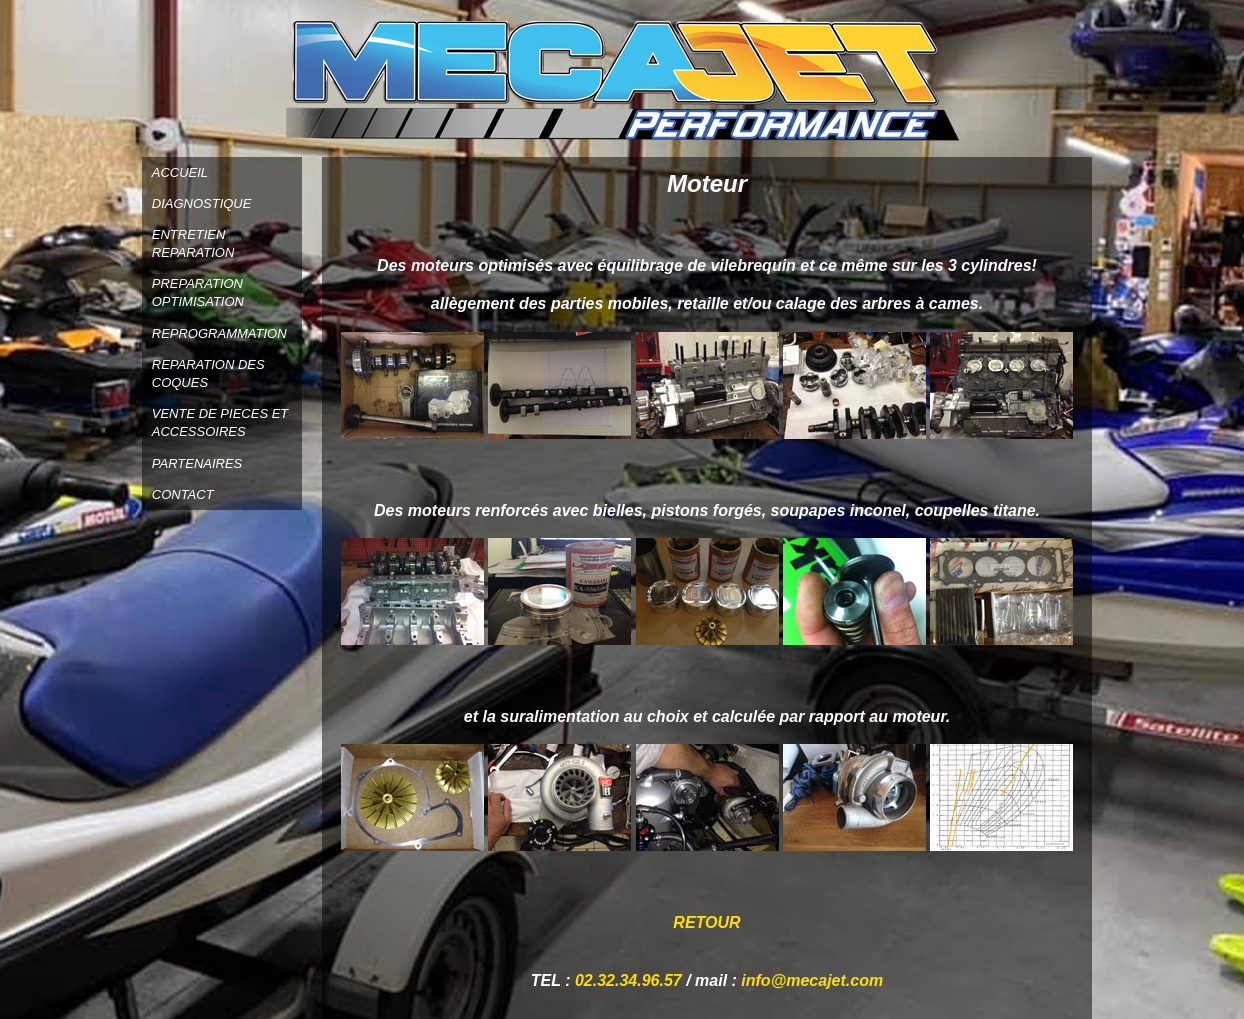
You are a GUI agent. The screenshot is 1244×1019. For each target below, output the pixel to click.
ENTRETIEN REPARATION (193, 243)
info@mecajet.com (812, 980)
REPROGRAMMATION (219, 333)
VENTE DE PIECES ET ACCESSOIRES (220, 422)
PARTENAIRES (197, 463)
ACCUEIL (180, 172)
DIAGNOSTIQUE (202, 203)
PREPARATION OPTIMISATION (198, 292)
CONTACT (183, 494)
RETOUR (706, 922)
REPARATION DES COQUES (208, 373)
